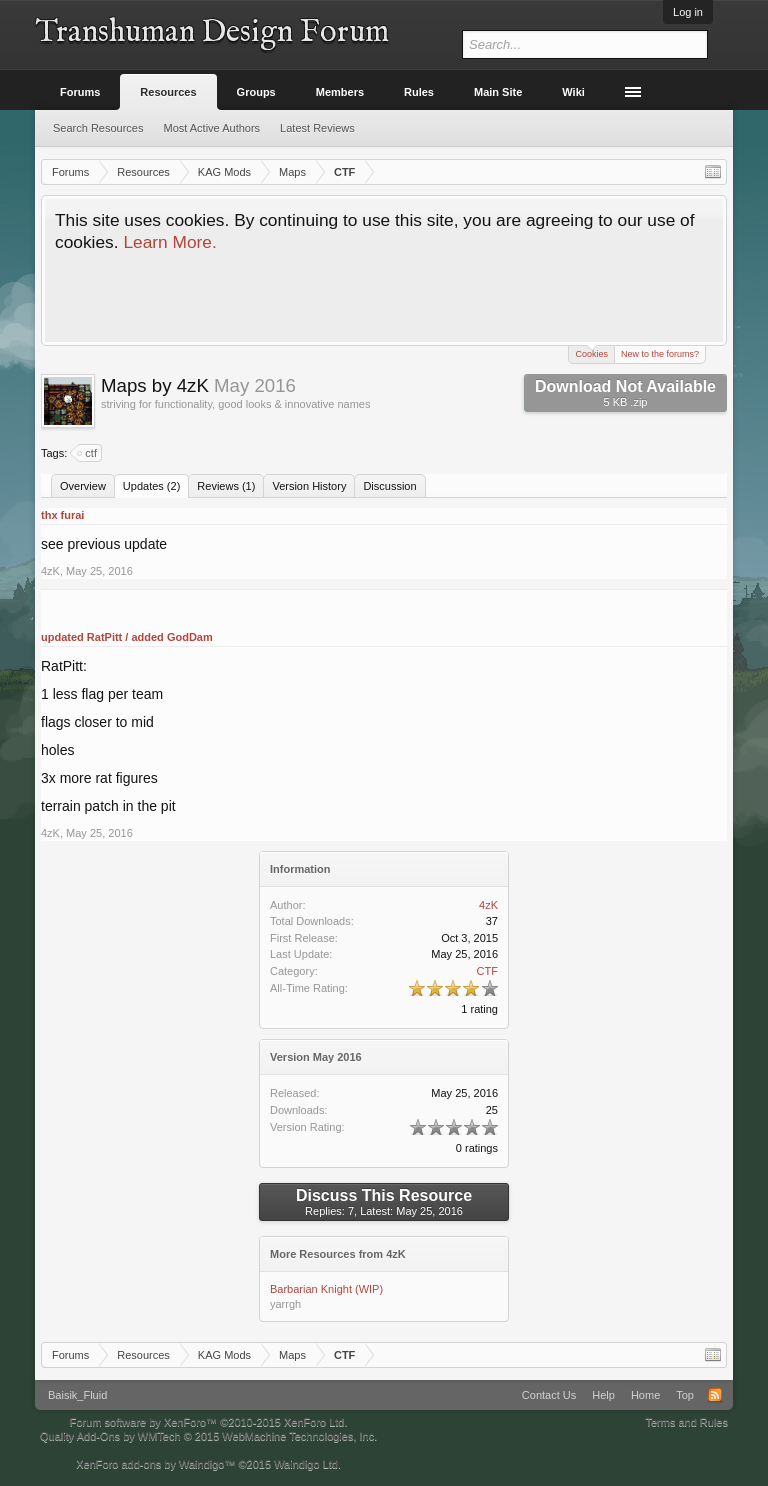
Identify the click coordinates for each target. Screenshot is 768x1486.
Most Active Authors (212, 128)
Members (340, 92)
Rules (419, 92)
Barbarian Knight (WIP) (326, 1289)
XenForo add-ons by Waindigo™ (155, 1464)
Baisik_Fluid (77, 1395)
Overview (83, 486)
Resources (168, 92)
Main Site (498, 92)
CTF (487, 971)
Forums (80, 92)
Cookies (591, 352)
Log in (688, 12)
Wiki (573, 92)
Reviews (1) (226, 486)
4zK (50, 571)
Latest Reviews (317, 128)
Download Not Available (625, 393)
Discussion (389, 486)
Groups (256, 92)
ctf (88, 453)
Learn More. (169, 242)
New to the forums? (660, 354)
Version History (309, 486)
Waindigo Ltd (306, 1464)
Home (645, 1395)
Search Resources (98, 128)
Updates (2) (151, 486)
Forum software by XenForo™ (209, 1422)
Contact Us (549, 1395)
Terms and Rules (686, 1422)
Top (685, 1395)
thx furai (62, 515)
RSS (715, 1395)
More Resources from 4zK (338, 1254)
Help (603, 1395)
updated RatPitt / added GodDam (127, 637)
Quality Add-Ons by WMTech (208, 1436)
